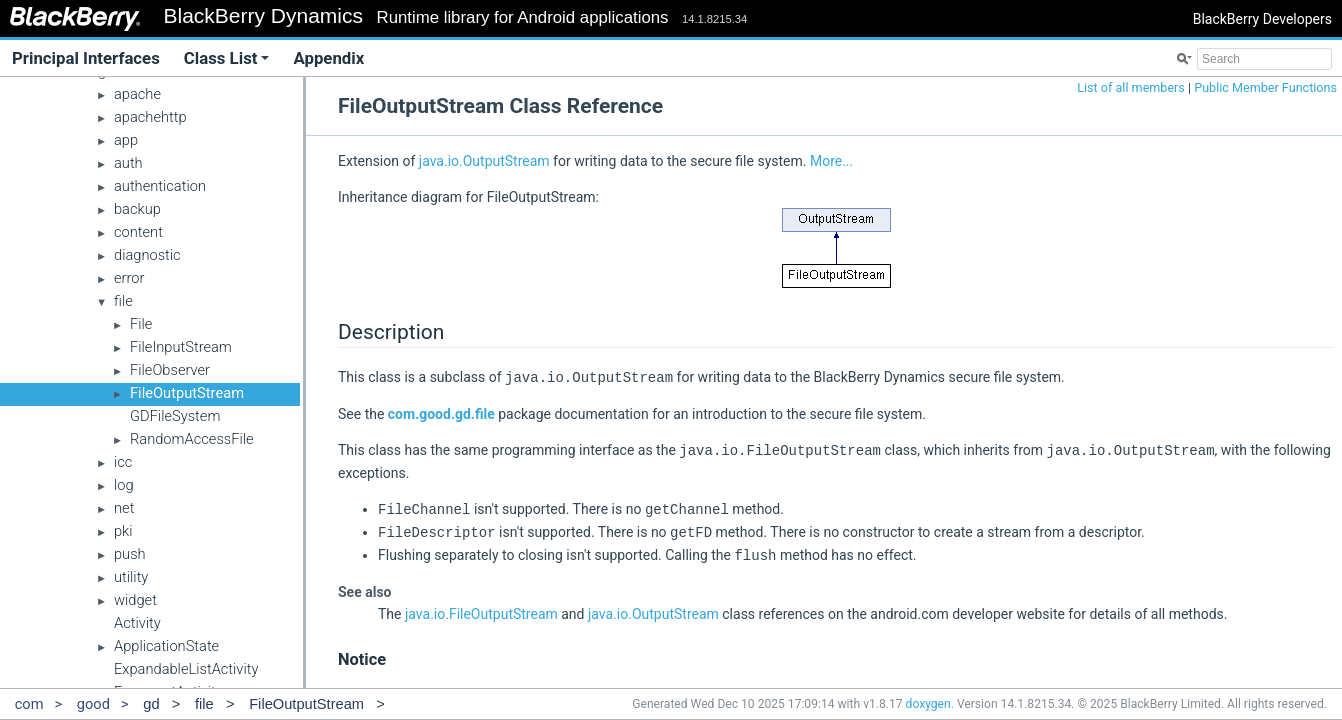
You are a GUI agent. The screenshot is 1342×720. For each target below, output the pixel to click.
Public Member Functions (1265, 87)
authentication (160, 186)
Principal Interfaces (86, 58)
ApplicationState (166, 646)
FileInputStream (181, 347)
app (126, 140)
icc (123, 462)
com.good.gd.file (441, 413)
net (124, 508)
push (130, 554)
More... (831, 161)
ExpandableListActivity (186, 669)
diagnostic (147, 255)
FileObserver (170, 370)
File (141, 324)
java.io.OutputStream (484, 161)
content (138, 232)
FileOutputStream (187, 393)
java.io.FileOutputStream (481, 609)
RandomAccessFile (192, 439)
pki (123, 531)
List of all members (1131, 87)
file (123, 301)
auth (128, 163)
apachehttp (150, 117)
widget (135, 600)
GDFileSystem (175, 416)
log (124, 485)
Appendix (328, 58)
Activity (137, 623)
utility (131, 577)
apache (137, 94)
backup (137, 209)
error (129, 278)
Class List (227, 58)
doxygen (928, 704)
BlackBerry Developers (1262, 19)
